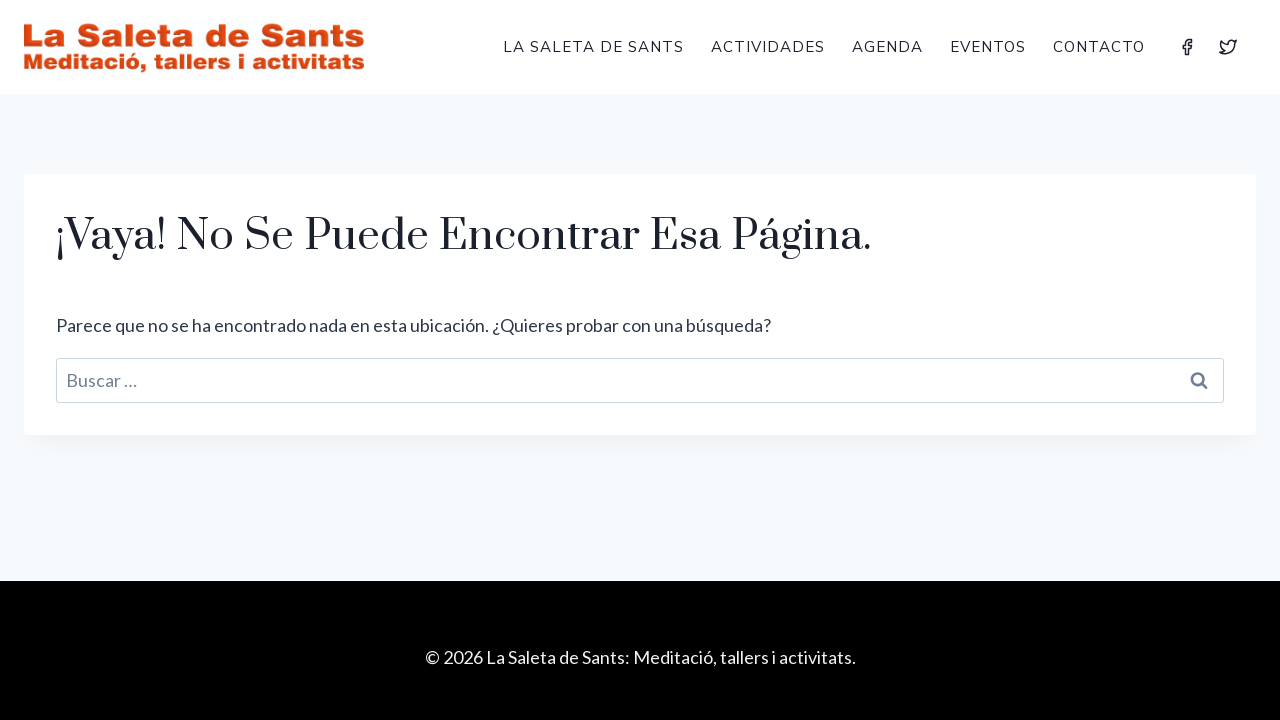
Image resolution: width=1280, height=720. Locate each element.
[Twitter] (1228, 47)
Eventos (988, 46)
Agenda (887, 46)
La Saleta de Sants (593, 46)
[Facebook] (1187, 47)
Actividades (768, 46)
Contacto (1099, 46)
